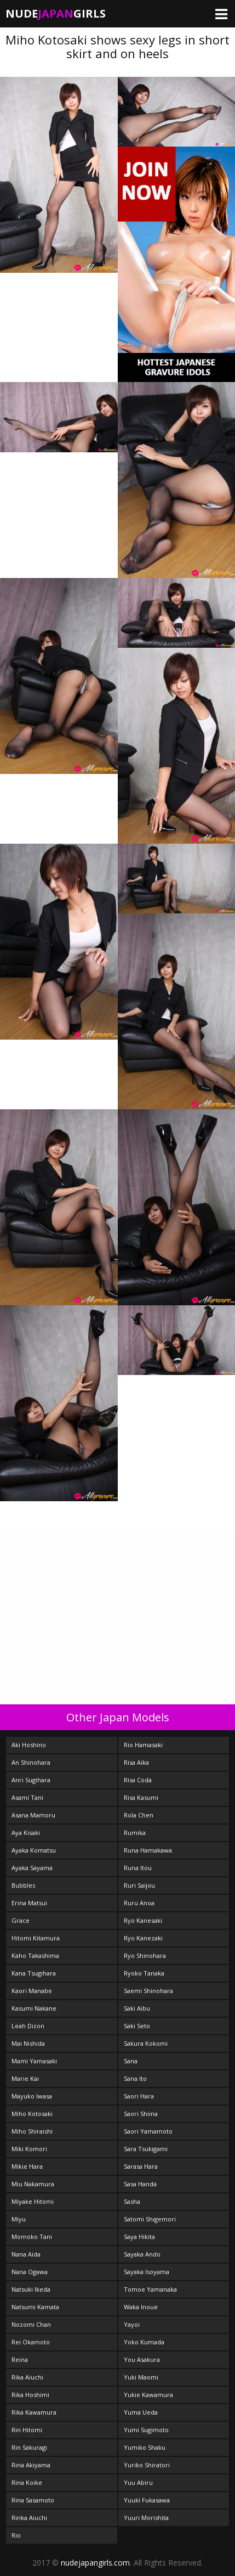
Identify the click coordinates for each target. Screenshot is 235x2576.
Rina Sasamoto (33, 2500)
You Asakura (142, 2359)
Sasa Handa (140, 2184)
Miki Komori (29, 2149)
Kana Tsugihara (34, 1973)
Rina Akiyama (31, 2465)
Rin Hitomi (27, 2430)
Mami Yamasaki (34, 2061)
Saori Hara (139, 2096)
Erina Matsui (29, 1903)
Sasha (132, 2201)
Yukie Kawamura (148, 2394)
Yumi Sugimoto (146, 2430)
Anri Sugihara (31, 1780)
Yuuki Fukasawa (147, 2500)
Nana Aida (26, 2254)
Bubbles (23, 1885)
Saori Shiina (141, 2113)
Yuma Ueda (141, 2412)
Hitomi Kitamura (36, 1938)
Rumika (135, 1832)
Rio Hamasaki (143, 1745)
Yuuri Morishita (146, 2517)
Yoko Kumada (144, 2342)
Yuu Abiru (138, 2482)
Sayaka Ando (142, 2254)
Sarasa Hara (141, 2166)
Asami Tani (27, 1797)
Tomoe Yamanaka (150, 2289)
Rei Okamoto (31, 2342)
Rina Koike (27, 2482)
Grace (21, 1920)
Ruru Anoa (139, 1903)
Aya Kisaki (26, 1832)
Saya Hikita (139, 2236)
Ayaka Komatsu (34, 1850)
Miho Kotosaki (32, 2113)
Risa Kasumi (141, 1797)
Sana (130, 2061)
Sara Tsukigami (146, 2149)
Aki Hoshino (29, 1745)
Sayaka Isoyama (146, 2272)
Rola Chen (138, 1815)
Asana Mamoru (33, 1815)
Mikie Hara (27, 2166)
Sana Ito (135, 2078)
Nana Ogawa (30, 2272)
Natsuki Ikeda (31, 2289)
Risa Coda (138, 1780)
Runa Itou (138, 1868)
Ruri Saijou (139, 1885)
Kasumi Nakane (34, 2008)
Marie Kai (25, 2078)
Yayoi (132, 2324)
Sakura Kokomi (146, 2043)
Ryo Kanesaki (143, 1920)
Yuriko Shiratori (147, 2465)
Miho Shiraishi (32, 2131)
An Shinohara (31, 1762)
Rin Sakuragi (29, 2447)
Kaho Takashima (35, 1955)
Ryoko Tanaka (144, 1973)
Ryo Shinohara (145, 1955)
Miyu (19, 2219)
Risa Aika (136, 1762)
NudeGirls (55, 13)
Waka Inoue (141, 2307)
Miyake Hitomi (33, 2201)
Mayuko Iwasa (32, 2096)
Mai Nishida (28, 2043)
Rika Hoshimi (30, 2394)
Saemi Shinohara (148, 1990)
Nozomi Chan (31, 2324)
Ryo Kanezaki (143, 1938)
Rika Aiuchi (27, 2377)
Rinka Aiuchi (29, 2517)
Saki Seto (137, 2026)
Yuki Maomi (141, 2377)
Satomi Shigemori (150, 2219)
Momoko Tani (32, 2236)
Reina (20, 2359)
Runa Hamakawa (148, 1850)
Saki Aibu (137, 2008)
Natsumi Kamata (35, 2307)
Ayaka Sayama (32, 1868)
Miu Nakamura (33, 2184)
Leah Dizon (28, 2026)
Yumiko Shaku (144, 2447)
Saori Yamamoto (148, 2131)
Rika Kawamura (34, 2412)
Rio (16, 2535)
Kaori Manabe (32, 1990)
